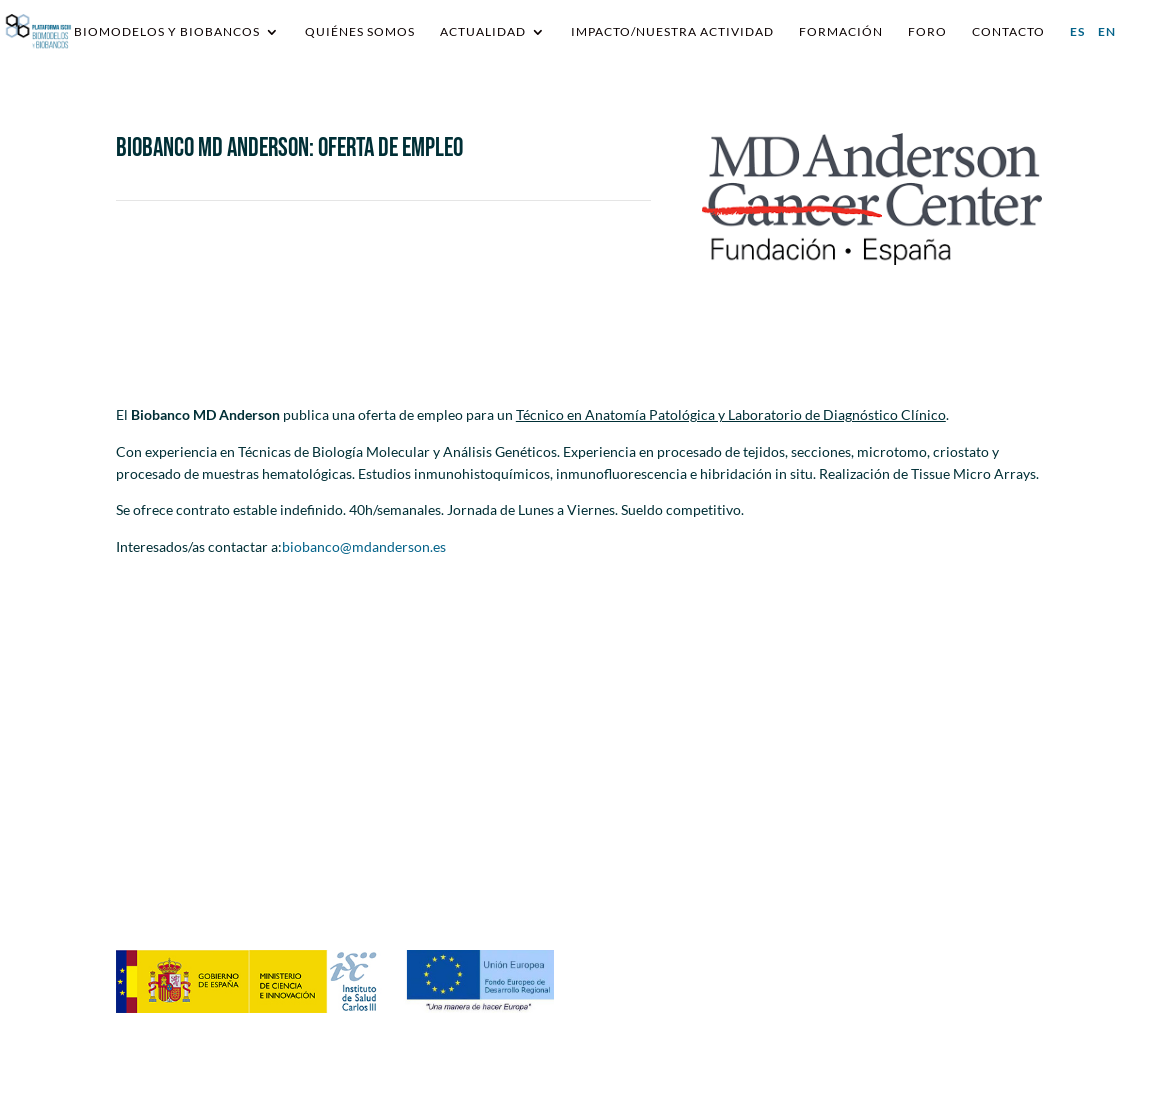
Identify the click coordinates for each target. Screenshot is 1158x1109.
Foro (927, 32)
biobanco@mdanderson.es (364, 546)
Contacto (1008, 32)
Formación (841, 32)
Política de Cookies (908, 891)
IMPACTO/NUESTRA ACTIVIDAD (672, 32)
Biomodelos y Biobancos (167, 32)
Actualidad (483, 32)
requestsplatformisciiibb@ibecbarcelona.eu (495, 840)
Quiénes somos (360, 32)
